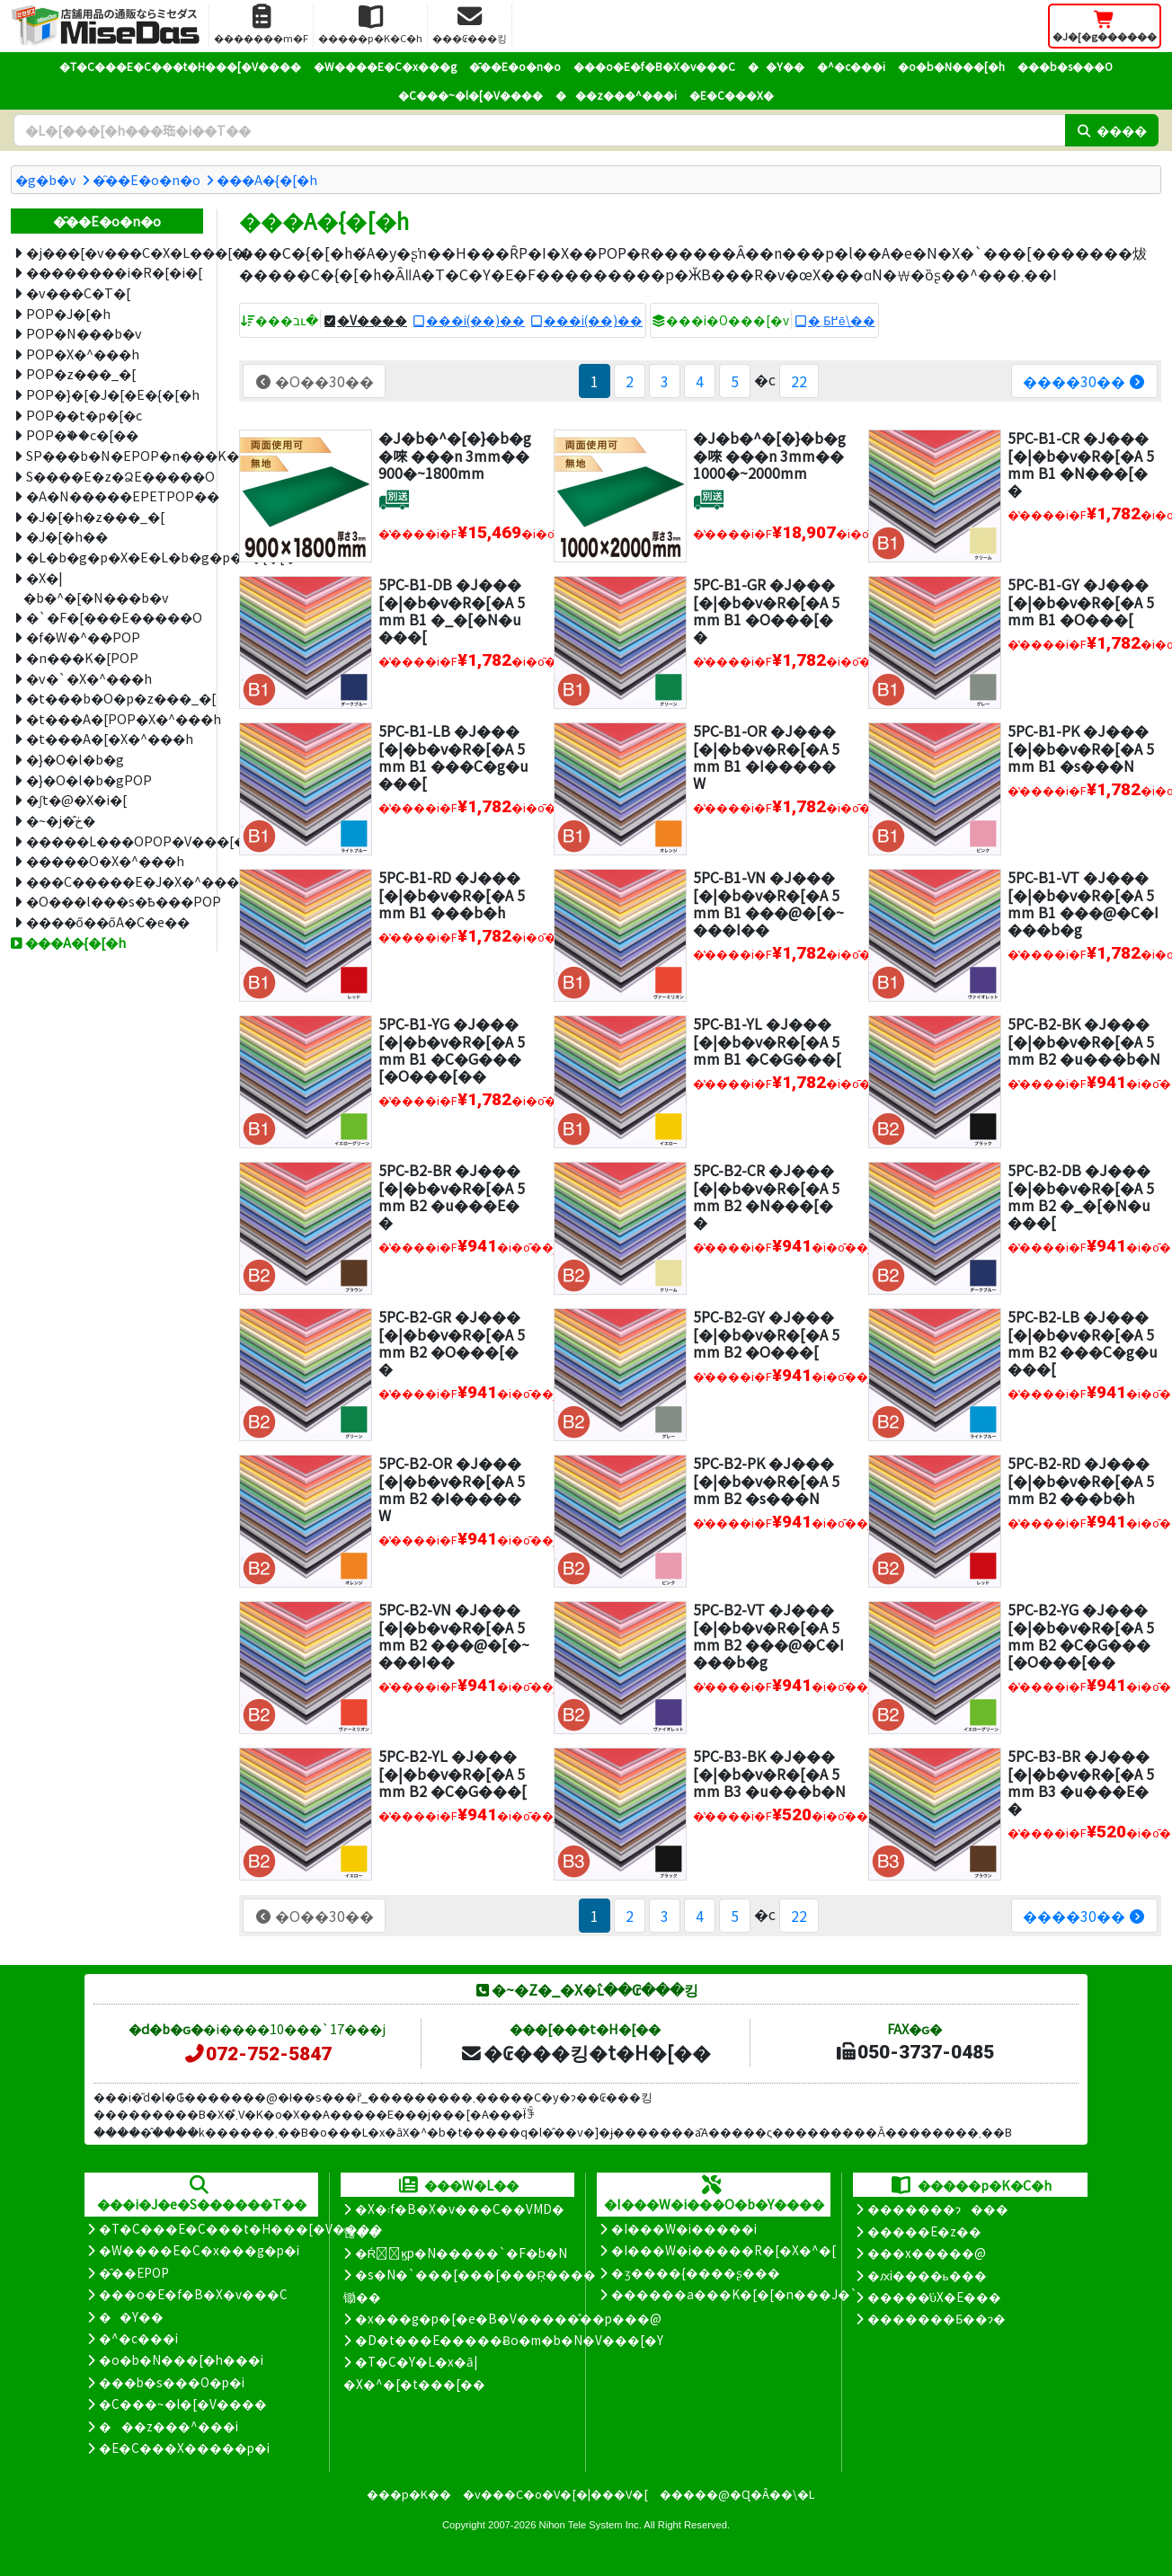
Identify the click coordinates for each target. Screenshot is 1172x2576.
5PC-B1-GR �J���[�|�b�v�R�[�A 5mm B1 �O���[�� (766, 610)
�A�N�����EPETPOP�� (114, 495)
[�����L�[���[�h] (539, 130)
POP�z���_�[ (81, 373)
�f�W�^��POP (83, 636)
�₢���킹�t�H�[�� (585, 2052)
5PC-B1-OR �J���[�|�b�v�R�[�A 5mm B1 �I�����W (766, 756)
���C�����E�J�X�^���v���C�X (114, 881)
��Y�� (776, 66)
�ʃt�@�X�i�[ (76, 799)
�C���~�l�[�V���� (470, 94)
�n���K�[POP (82, 657)
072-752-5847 (257, 2054)
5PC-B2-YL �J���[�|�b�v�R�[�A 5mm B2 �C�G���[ (452, 1773)
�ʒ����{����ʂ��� (695, 2272)
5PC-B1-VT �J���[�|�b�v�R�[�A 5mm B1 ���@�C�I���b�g (1083, 903)
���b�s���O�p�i (171, 2382)
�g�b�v (45, 179)
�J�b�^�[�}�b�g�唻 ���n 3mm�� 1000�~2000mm (769, 454)
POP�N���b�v (84, 332)
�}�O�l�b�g (75, 758)
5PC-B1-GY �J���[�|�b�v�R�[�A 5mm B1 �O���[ (1081, 601)
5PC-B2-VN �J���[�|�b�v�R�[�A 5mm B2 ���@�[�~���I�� (453, 1635)
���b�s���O (1065, 66)
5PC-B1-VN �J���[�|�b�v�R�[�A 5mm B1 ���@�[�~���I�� (768, 903)
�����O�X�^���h (105, 860)
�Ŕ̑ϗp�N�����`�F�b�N (461, 2253)
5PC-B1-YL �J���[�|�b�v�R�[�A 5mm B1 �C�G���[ (767, 1040)
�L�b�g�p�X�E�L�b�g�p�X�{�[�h (114, 556)
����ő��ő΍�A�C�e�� (108, 921)
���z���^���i (616, 94)
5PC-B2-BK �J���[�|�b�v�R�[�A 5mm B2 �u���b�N (1084, 1040)
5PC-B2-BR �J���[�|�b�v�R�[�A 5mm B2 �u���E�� (451, 1196)
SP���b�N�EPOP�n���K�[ (114, 455)
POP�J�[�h (68, 313)
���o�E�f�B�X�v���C (654, 66)
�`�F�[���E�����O (114, 616)
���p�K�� (409, 2493)
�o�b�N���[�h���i (181, 2359)
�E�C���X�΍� (731, 94)
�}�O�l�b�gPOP (89, 779)
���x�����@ (926, 2253)
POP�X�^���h (82, 353)
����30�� (1084, 381)
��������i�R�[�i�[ (114, 271)
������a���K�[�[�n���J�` (734, 2294)
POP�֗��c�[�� (82, 434)
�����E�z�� (924, 2231)
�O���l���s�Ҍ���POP (114, 900)
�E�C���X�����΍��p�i (184, 2447)
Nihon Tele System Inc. (590, 2524)
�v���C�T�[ (78, 292)
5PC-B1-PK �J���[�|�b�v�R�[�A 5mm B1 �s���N (1081, 747)
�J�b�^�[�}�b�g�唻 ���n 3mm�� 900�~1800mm (454, 454)
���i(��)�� (475, 320)
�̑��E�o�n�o (515, 66)
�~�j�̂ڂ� (60, 819)
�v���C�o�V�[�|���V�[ (555, 2493)
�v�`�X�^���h (89, 677)
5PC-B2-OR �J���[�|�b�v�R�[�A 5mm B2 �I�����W (451, 1489)
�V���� (372, 320)
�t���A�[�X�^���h (109, 738)
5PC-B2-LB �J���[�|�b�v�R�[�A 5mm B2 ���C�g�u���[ (1083, 1342)
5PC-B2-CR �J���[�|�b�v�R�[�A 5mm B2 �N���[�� (766, 1196)
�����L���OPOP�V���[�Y (114, 840)
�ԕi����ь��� (927, 2275)
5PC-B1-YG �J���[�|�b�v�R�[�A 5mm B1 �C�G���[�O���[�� (451, 1049)
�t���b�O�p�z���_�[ (114, 697)
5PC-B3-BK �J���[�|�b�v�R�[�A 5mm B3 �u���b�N (769, 1773)
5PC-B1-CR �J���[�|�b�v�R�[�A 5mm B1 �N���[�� (1081, 463)
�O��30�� (314, 381)
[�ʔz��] (394, 499)
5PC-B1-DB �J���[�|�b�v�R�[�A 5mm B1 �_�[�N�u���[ (451, 610)
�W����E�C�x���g (385, 66)
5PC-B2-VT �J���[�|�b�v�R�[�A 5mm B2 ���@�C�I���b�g (768, 1635)
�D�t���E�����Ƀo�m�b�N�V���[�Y (509, 2340)
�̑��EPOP (134, 2272)
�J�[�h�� (67, 536)
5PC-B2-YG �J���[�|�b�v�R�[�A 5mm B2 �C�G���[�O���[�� (1081, 1635)
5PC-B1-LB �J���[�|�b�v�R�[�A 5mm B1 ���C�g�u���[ (453, 756)
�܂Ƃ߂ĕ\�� (841, 320)
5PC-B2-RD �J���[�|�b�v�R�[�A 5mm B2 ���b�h (1081, 1480)
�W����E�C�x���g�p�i (199, 2250)
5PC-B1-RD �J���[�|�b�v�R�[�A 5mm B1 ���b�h (451, 894)
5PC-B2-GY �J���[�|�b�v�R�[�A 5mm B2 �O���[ (766, 1333)
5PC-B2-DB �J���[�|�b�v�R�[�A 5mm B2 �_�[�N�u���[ (1081, 1196)
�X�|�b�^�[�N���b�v (96, 587)
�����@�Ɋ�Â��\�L (737, 2493)
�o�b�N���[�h (951, 66)
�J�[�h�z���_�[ (95, 516)
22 (799, 381)
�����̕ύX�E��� (934, 2297)
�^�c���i (851, 66)
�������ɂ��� (937, 2208)
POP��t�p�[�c (84, 414)
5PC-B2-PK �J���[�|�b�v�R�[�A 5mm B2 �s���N (766, 1480)
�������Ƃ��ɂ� (936, 2318)
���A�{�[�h (267, 179)
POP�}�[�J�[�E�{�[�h (113, 394)
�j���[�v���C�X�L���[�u (114, 252)
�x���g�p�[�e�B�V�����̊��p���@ (508, 2318)
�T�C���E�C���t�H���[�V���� (180, 66)
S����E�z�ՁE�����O (114, 475)
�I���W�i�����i (684, 2228)
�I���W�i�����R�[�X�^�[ (723, 2250)
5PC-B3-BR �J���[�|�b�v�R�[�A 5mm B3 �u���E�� (1081, 1782)
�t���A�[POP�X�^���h (114, 718)
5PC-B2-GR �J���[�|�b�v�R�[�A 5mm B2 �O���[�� (451, 1342)
